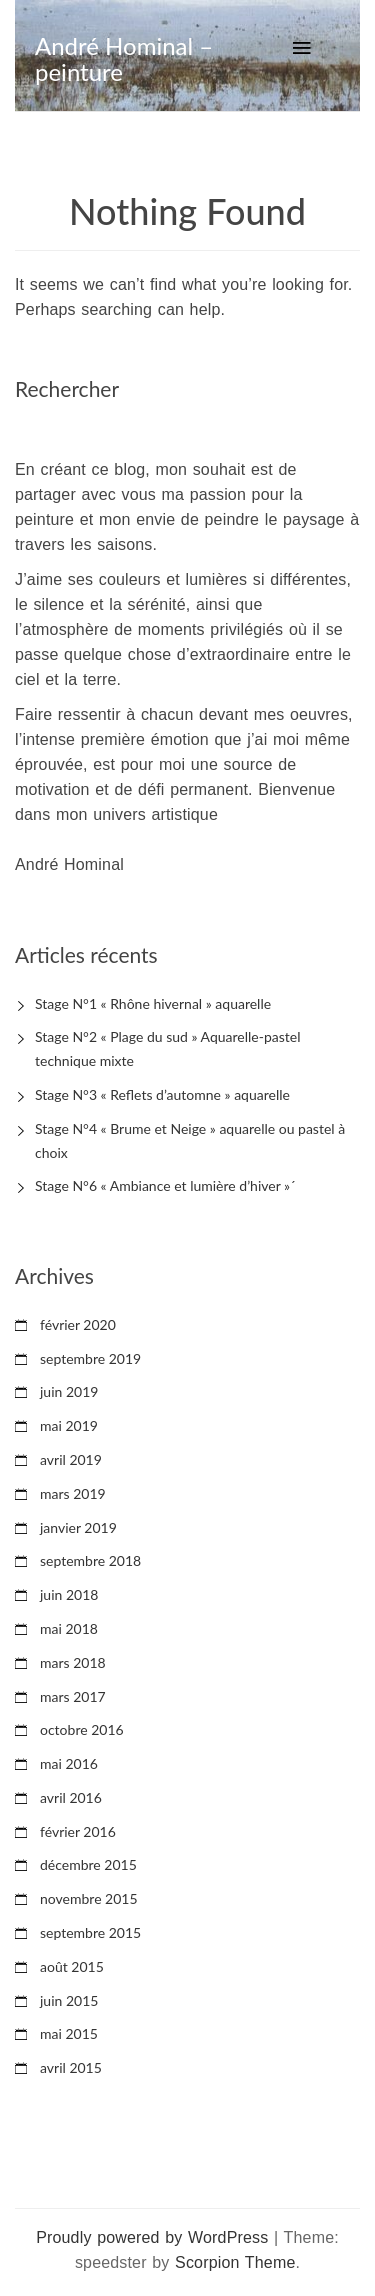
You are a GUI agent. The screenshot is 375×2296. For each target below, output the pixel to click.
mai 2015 (69, 2033)
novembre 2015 (89, 1898)
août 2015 (72, 1966)
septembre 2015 (90, 1932)
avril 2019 (71, 1459)
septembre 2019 (90, 1358)
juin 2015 (69, 2000)
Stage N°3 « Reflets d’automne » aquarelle (162, 1094)
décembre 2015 (88, 1864)
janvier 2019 (78, 1527)
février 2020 (78, 1324)
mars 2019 (73, 1493)
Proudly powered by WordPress (152, 2237)
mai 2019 (69, 1425)
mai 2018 (69, 1628)
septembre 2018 (90, 1560)
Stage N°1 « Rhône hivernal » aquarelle (153, 1003)
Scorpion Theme (235, 2262)
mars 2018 (73, 1662)
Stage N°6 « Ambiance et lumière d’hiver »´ (165, 1185)
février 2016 (78, 1831)
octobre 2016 (82, 1729)
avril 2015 (71, 2067)
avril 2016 (71, 1797)
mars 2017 (73, 1696)
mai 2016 (69, 1763)
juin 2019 (69, 1391)
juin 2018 (69, 1594)
